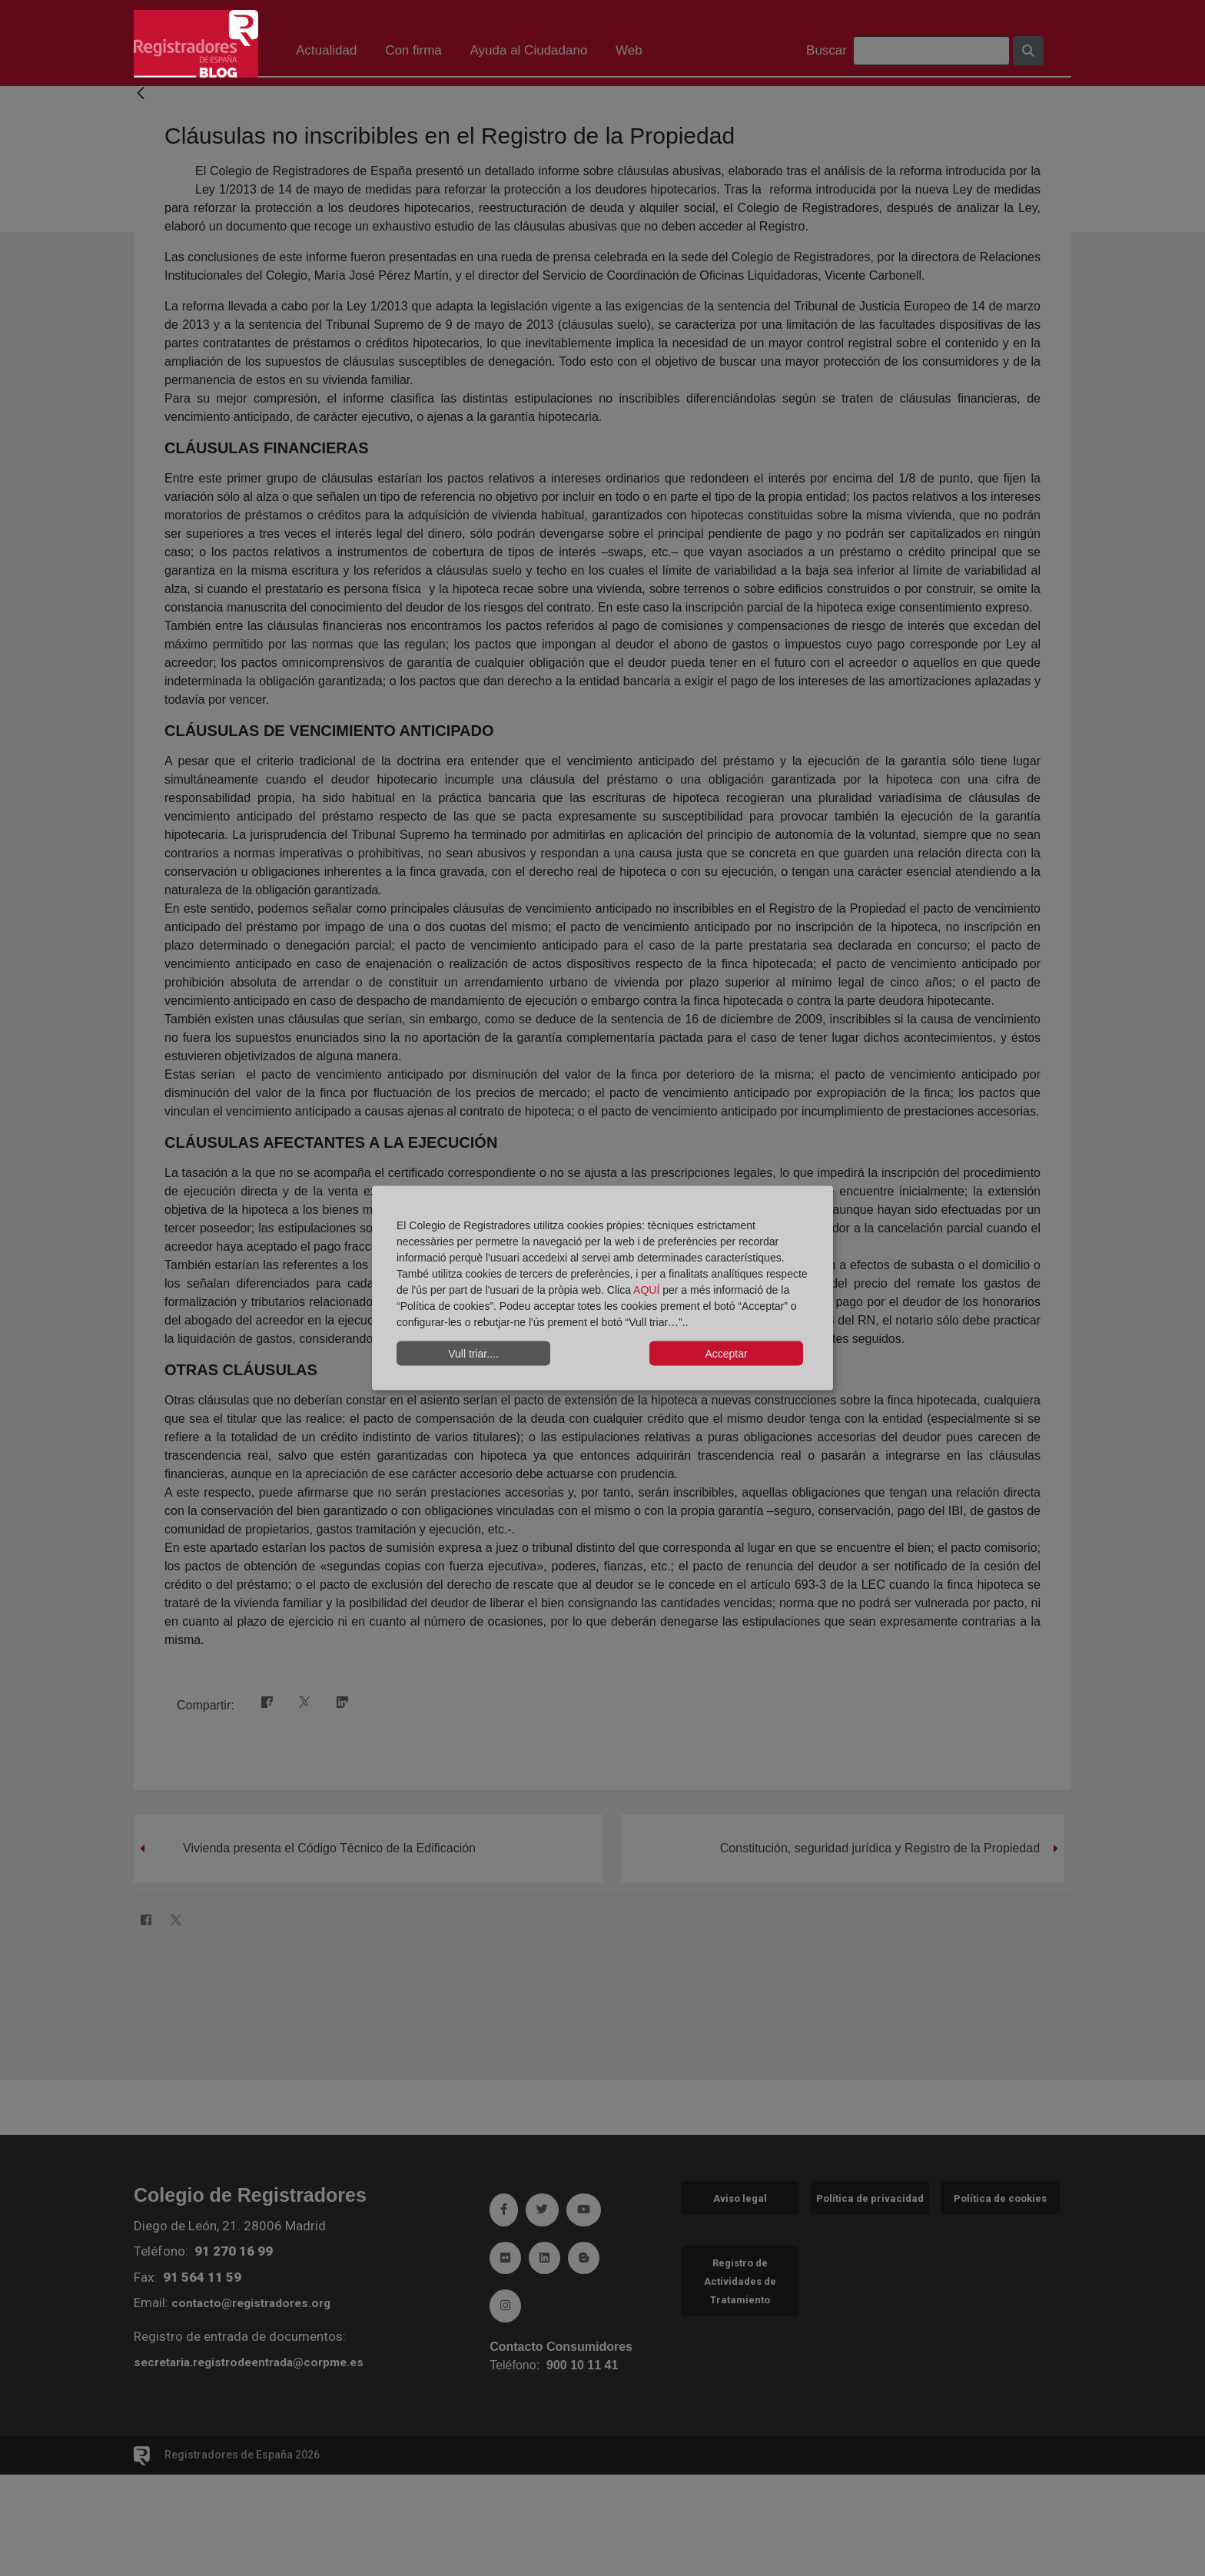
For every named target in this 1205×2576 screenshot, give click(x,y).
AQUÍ (647, 1290)
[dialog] (602, 1288)
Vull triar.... (473, 1353)
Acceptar (726, 1353)
